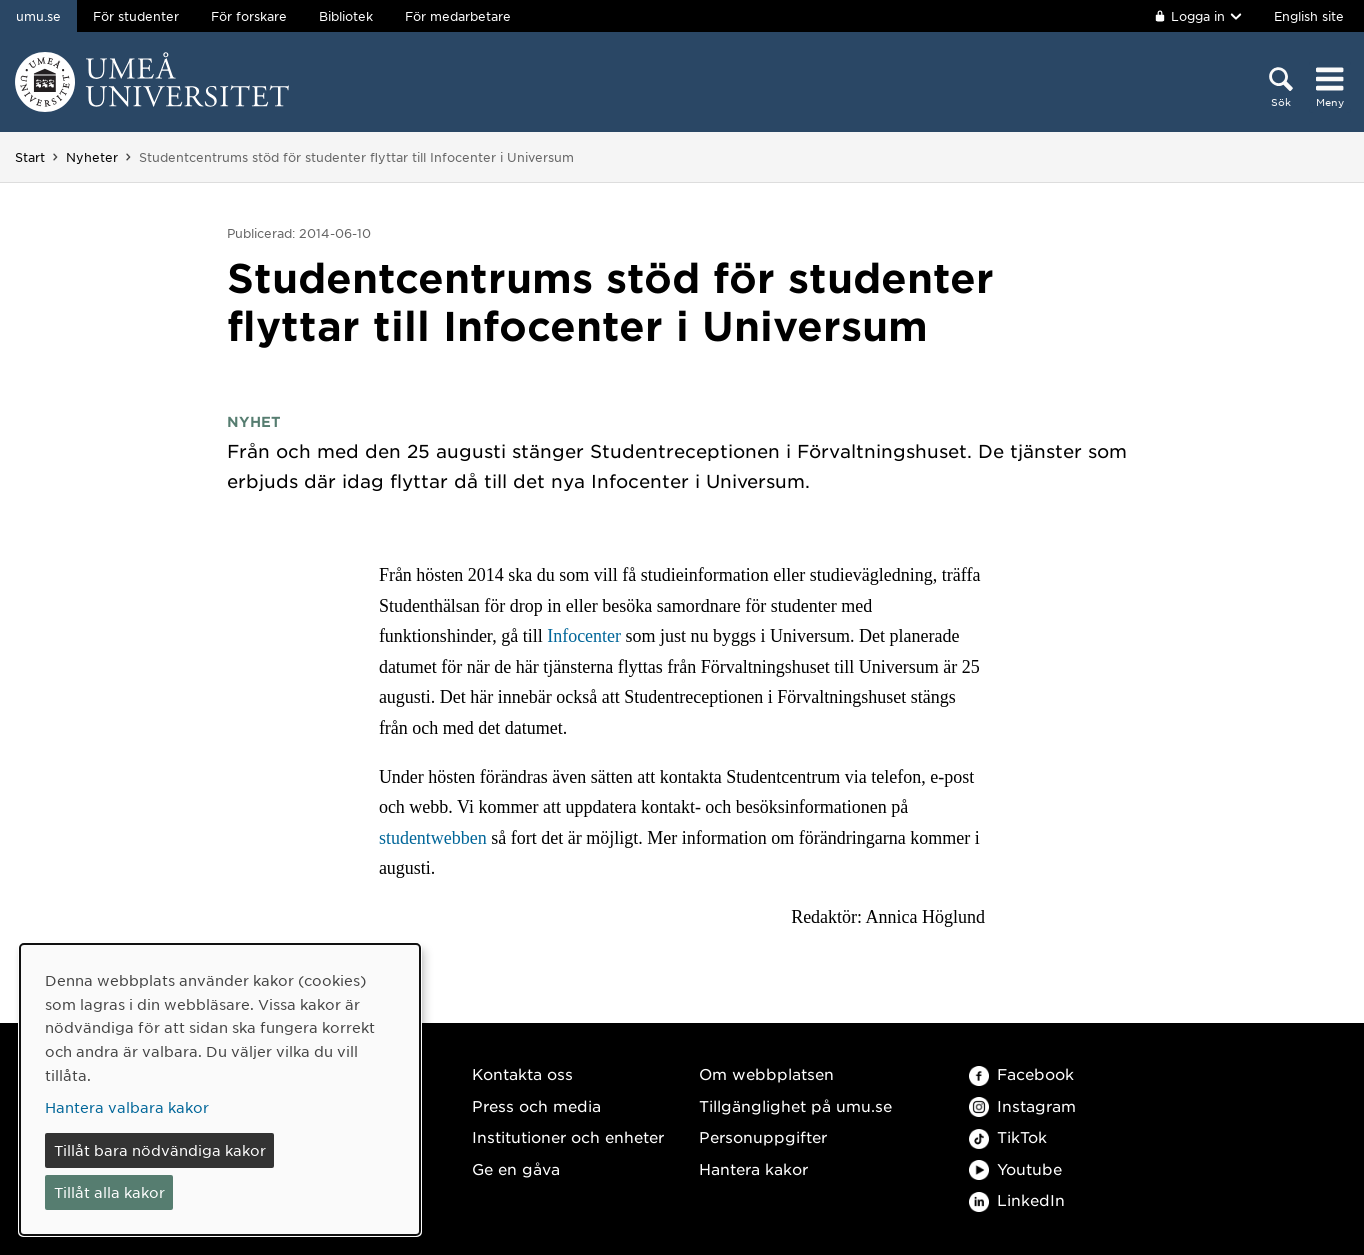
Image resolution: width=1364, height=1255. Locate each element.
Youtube (1015, 1168)
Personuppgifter (763, 1136)
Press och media (536, 1105)
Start (30, 157)
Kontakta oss (522, 1073)
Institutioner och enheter (568, 1136)
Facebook (1021, 1073)
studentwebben (435, 838)
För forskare (249, 16)
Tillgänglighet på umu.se (795, 1105)
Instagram (1022, 1105)
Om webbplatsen (766, 1073)
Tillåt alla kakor (109, 1192)
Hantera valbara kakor (127, 1107)
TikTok (1008, 1136)
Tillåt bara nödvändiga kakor (160, 1150)
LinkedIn (1017, 1199)
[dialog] (220, 1089)
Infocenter (584, 636)
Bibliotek (346, 16)
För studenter (136, 16)
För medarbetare (458, 16)
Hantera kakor (753, 1168)
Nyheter (92, 157)
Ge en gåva (516, 1168)
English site (1309, 16)
